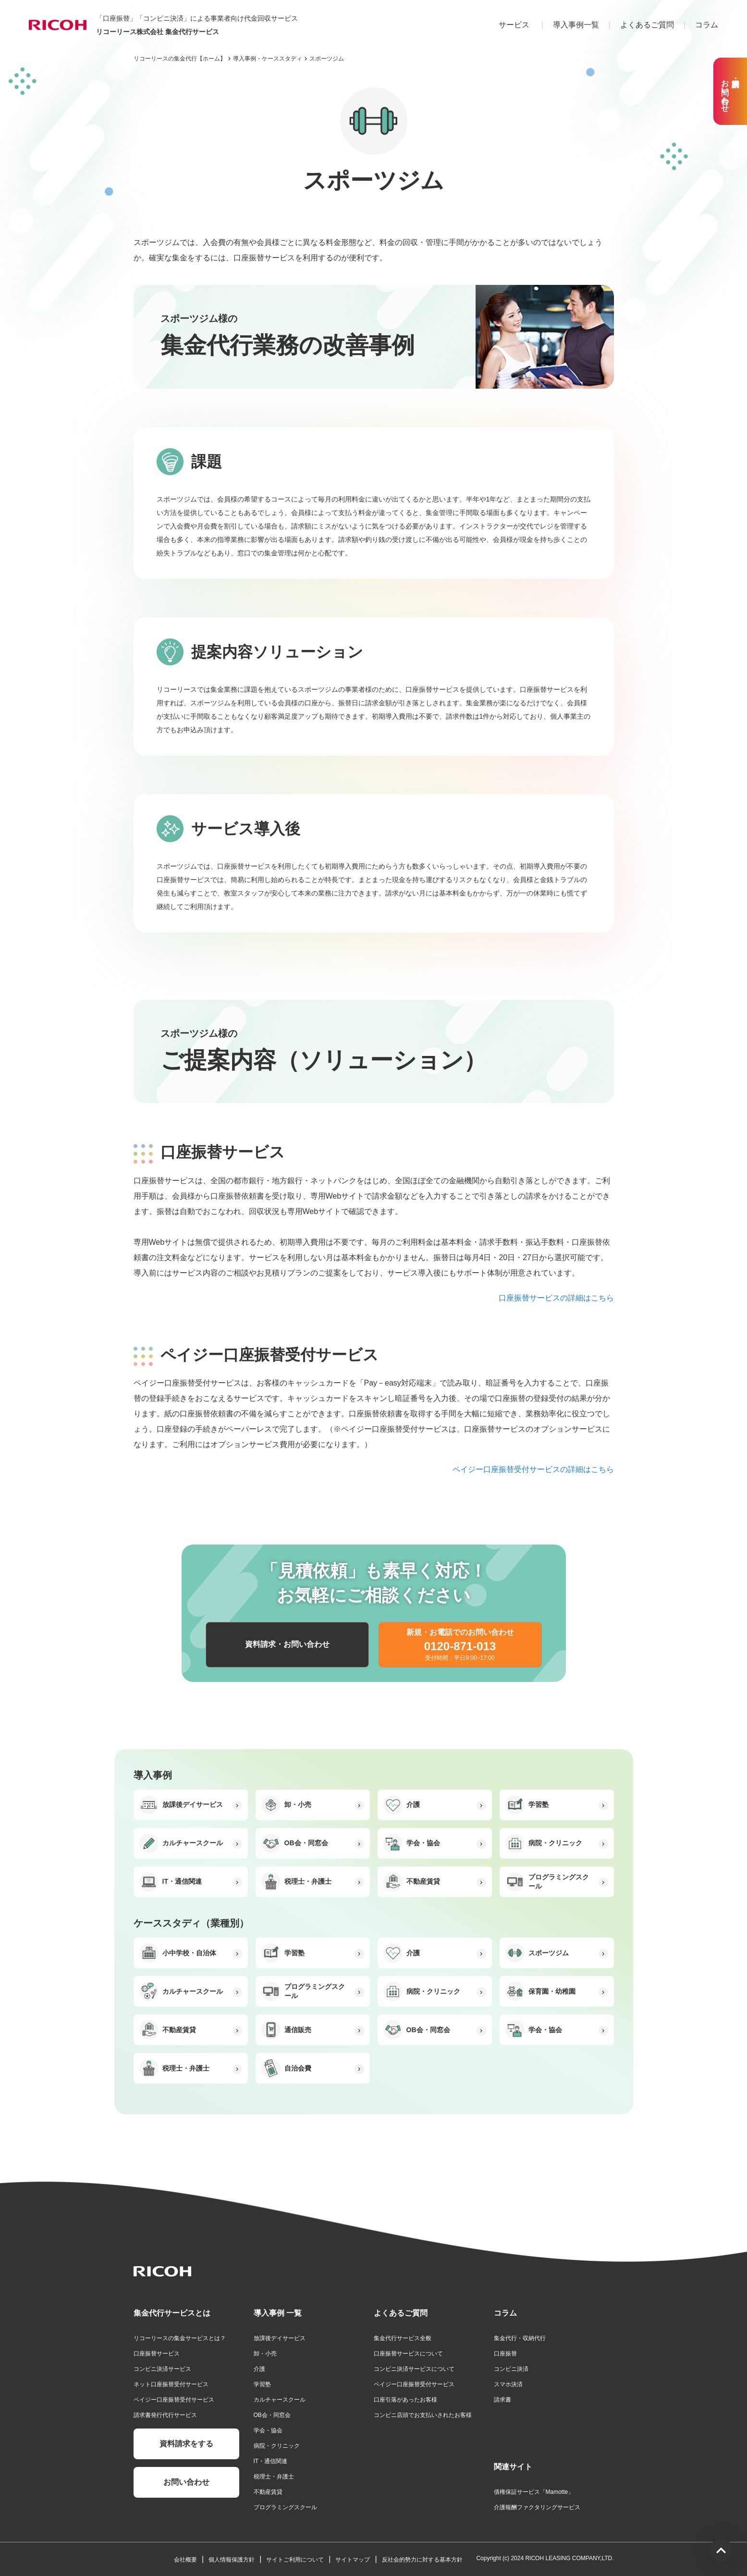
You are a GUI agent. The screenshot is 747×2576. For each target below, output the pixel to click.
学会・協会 (268, 2430)
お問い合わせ (186, 2482)
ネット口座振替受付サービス (171, 2384)
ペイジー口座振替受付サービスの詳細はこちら (533, 1469)
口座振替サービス (157, 2353)
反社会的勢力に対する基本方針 (422, 2559)
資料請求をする (186, 2444)
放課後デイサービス (280, 2338)
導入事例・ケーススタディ (267, 58)
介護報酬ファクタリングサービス (537, 2507)
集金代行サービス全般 (402, 2338)
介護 (259, 2369)
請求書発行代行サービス (165, 2415)
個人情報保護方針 (231, 2559)
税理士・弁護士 (274, 2476)
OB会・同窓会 (272, 2415)
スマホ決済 (508, 2384)
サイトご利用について (295, 2559)
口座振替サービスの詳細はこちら (556, 1298)
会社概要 (185, 2559)
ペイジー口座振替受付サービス (174, 2399)
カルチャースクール (280, 2399)
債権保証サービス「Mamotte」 (534, 2492)
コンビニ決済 (511, 2369)
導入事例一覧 (576, 25)
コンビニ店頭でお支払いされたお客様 (423, 2415)
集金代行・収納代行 (520, 2338)
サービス (514, 25)
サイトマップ (352, 2559)
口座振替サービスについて (408, 2353)
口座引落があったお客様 (405, 2399)
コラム (706, 25)
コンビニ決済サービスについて (414, 2369)
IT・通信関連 (271, 2461)
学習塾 (262, 2384)
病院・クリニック (277, 2445)
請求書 (502, 2399)
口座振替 (505, 2353)
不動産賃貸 (268, 2492)
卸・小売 (265, 2353)
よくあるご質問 (647, 25)
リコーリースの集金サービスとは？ (180, 2338)
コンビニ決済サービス (162, 2369)
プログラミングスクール (285, 2507)
